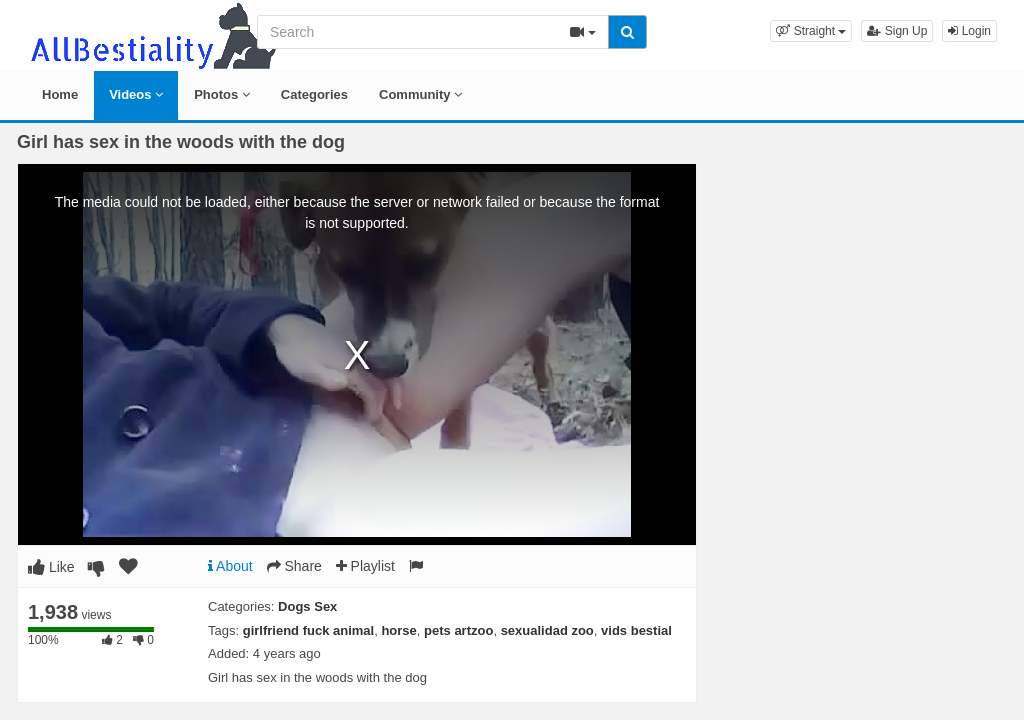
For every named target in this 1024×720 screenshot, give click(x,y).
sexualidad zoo (547, 630)
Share (294, 566)
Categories (314, 94)
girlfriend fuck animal (308, 630)
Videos (136, 94)
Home (60, 94)
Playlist (365, 566)
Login (969, 31)
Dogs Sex (307, 606)
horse (398, 630)
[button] (811, 31)
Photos (222, 94)
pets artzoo (458, 630)
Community (420, 94)
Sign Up (897, 31)
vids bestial (636, 630)
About (230, 566)
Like (51, 567)
